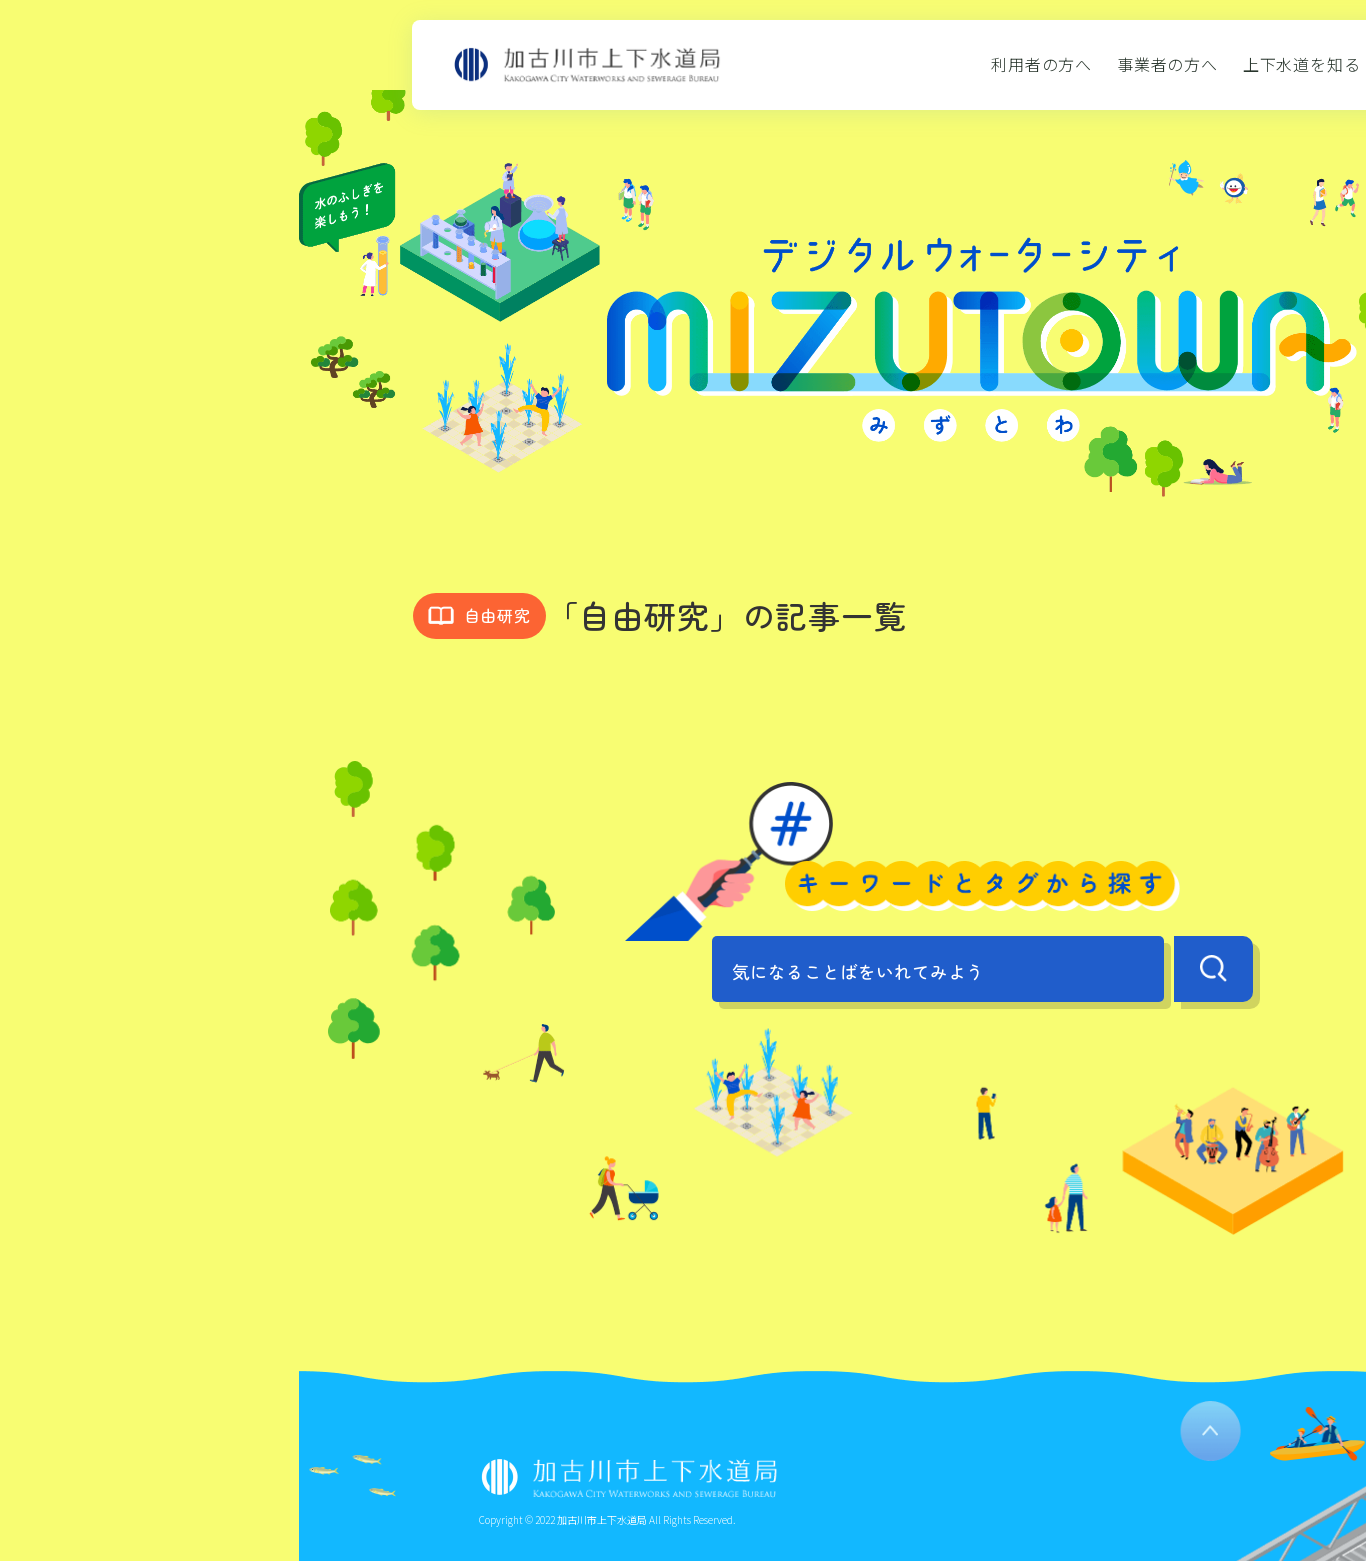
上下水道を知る (1302, 64)
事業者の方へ (1167, 64)
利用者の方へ (1041, 64)
